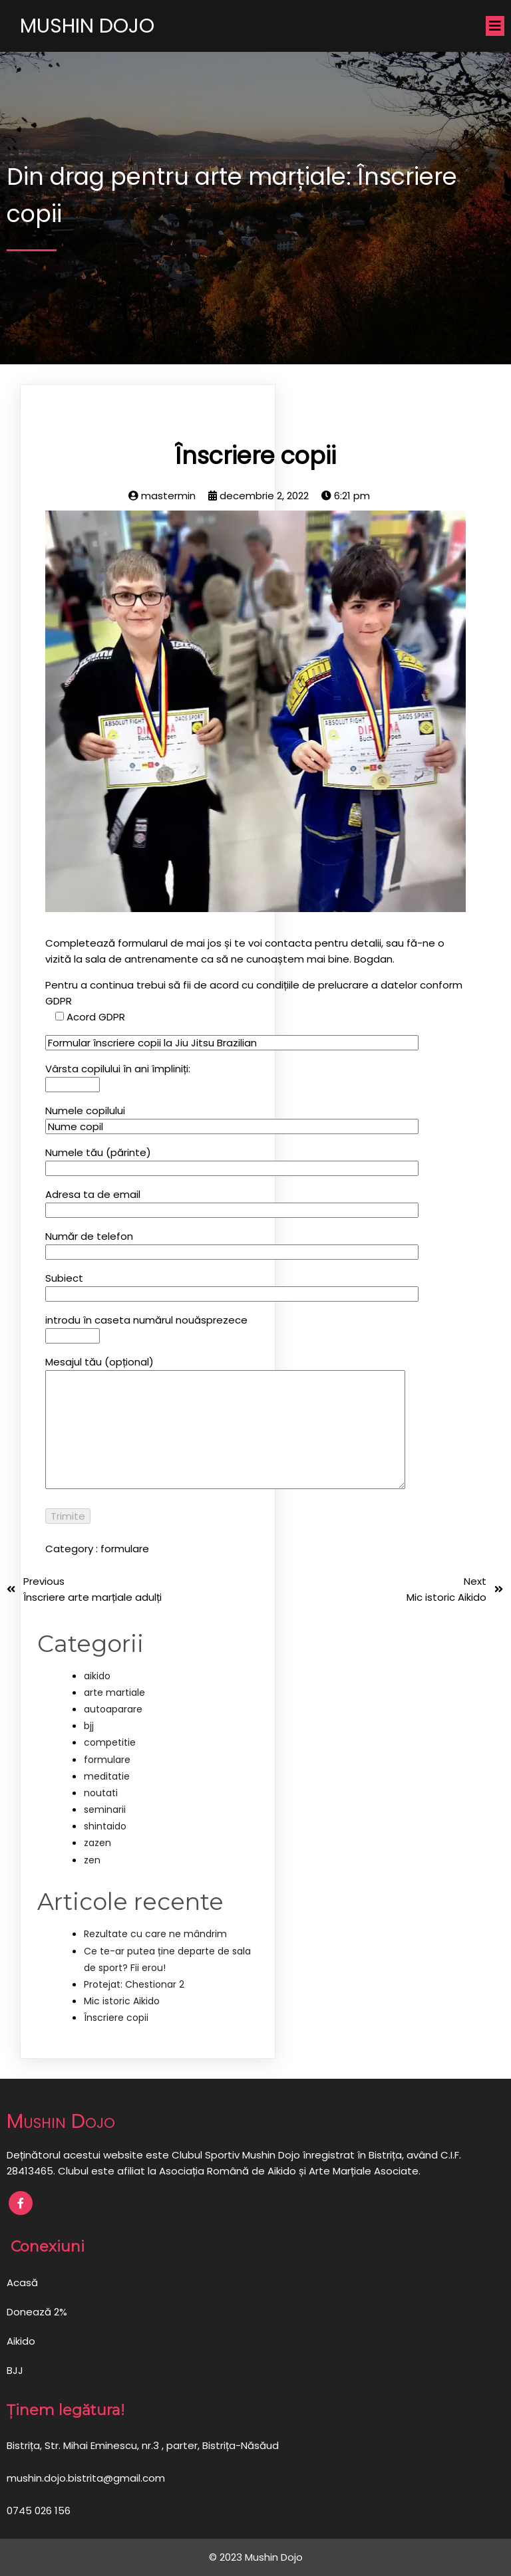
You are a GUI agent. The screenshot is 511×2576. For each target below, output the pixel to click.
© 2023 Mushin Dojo (256, 2557)
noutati (101, 1793)
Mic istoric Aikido (122, 2001)
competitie (110, 1742)
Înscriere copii (116, 2017)
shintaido (105, 1826)
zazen (97, 1842)
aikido (97, 1676)
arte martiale (114, 1692)
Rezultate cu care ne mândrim (155, 1933)
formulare (124, 1549)
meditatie (107, 1776)
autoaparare (113, 1709)
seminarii (105, 1809)
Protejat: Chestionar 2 (134, 1984)
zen (92, 1860)
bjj (89, 1725)
